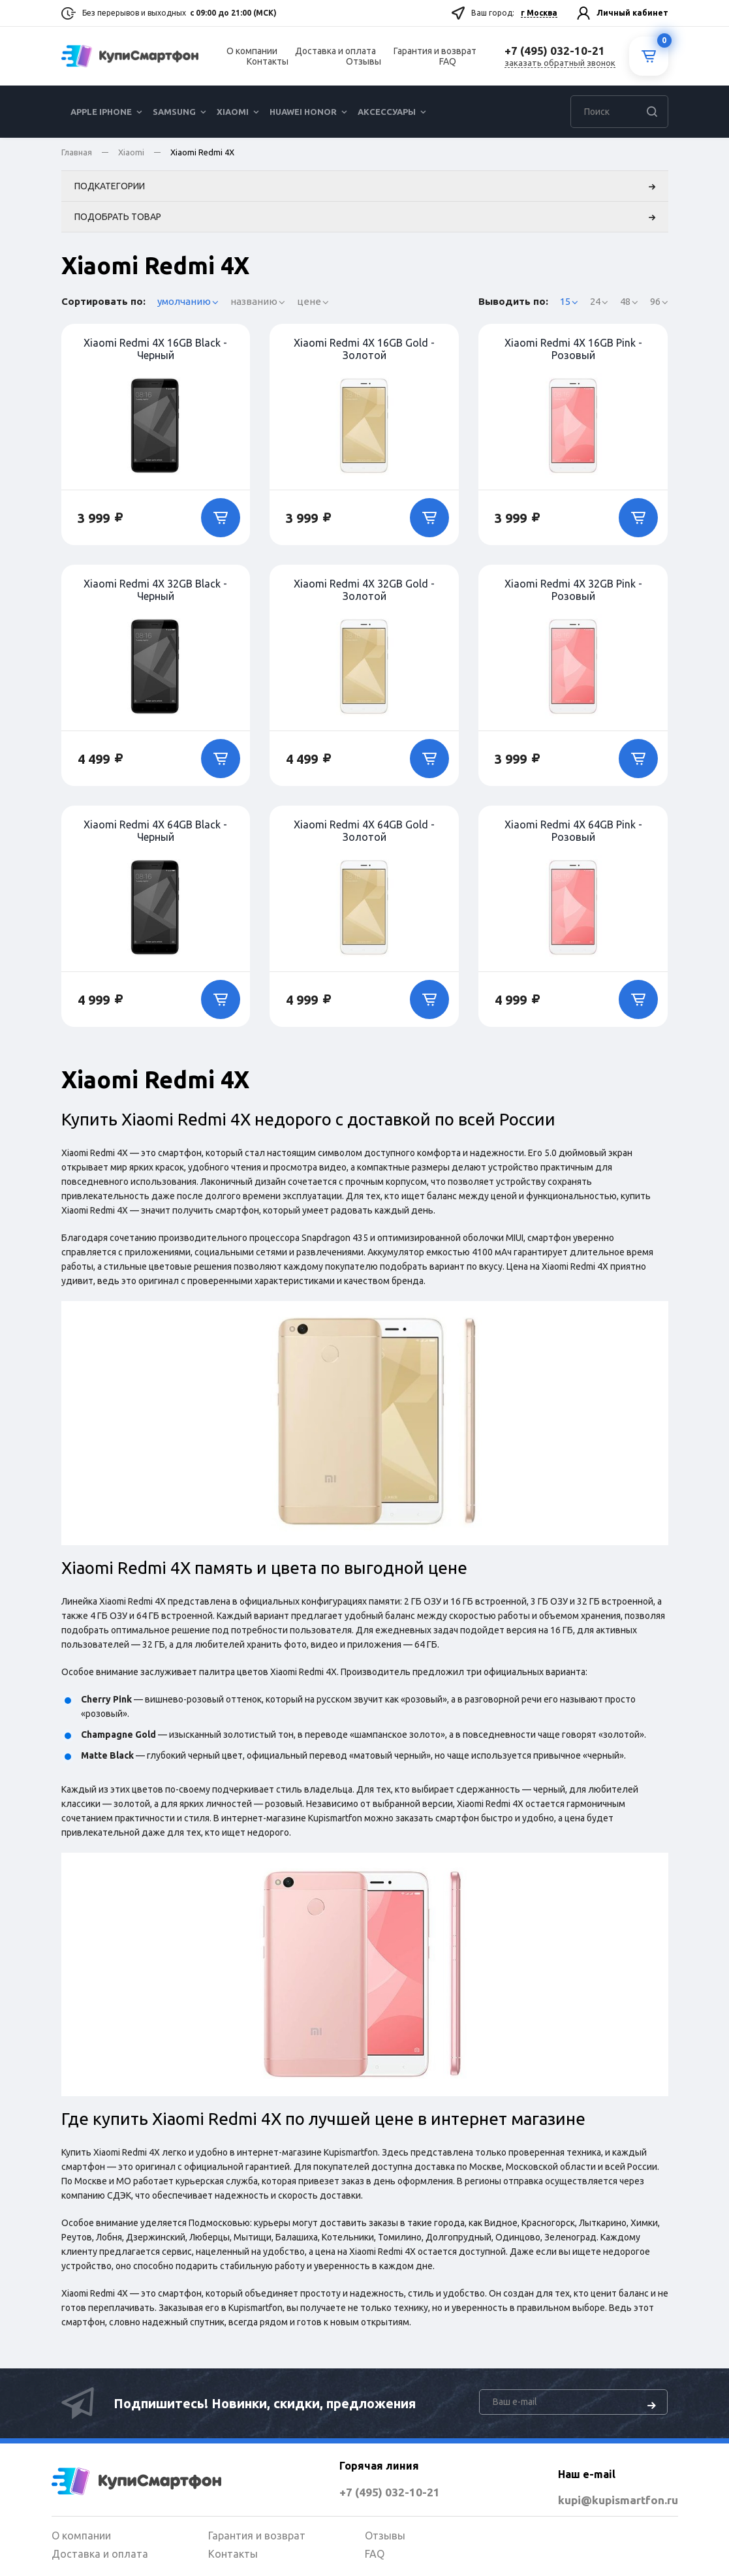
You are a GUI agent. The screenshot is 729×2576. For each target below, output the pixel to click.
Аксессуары (387, 111)
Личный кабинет (632, 12)
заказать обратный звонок (559, 62)
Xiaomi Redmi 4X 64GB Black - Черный (155, 833)
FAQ (447, 61)
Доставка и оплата (335, 51)
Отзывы (363, 61)
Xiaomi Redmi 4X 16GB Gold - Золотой (364, 352)
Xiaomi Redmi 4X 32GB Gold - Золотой (364, 593)
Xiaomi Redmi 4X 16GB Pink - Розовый (573, 352)
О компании (251, 51)
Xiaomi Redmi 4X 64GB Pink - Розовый (573, 833)
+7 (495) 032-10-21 (363, 2491)
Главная (76, 152)
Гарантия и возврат (435, 51)
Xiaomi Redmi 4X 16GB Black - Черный (155, 352)
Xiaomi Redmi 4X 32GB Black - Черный (155, 593)
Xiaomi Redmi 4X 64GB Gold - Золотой (364, 833)
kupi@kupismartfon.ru (591, 2498)
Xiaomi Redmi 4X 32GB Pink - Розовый (573, 593)
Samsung (174, 111)
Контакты (267, 61)
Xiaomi (233, 111)
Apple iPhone (101, 111)
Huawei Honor (303, 111)
